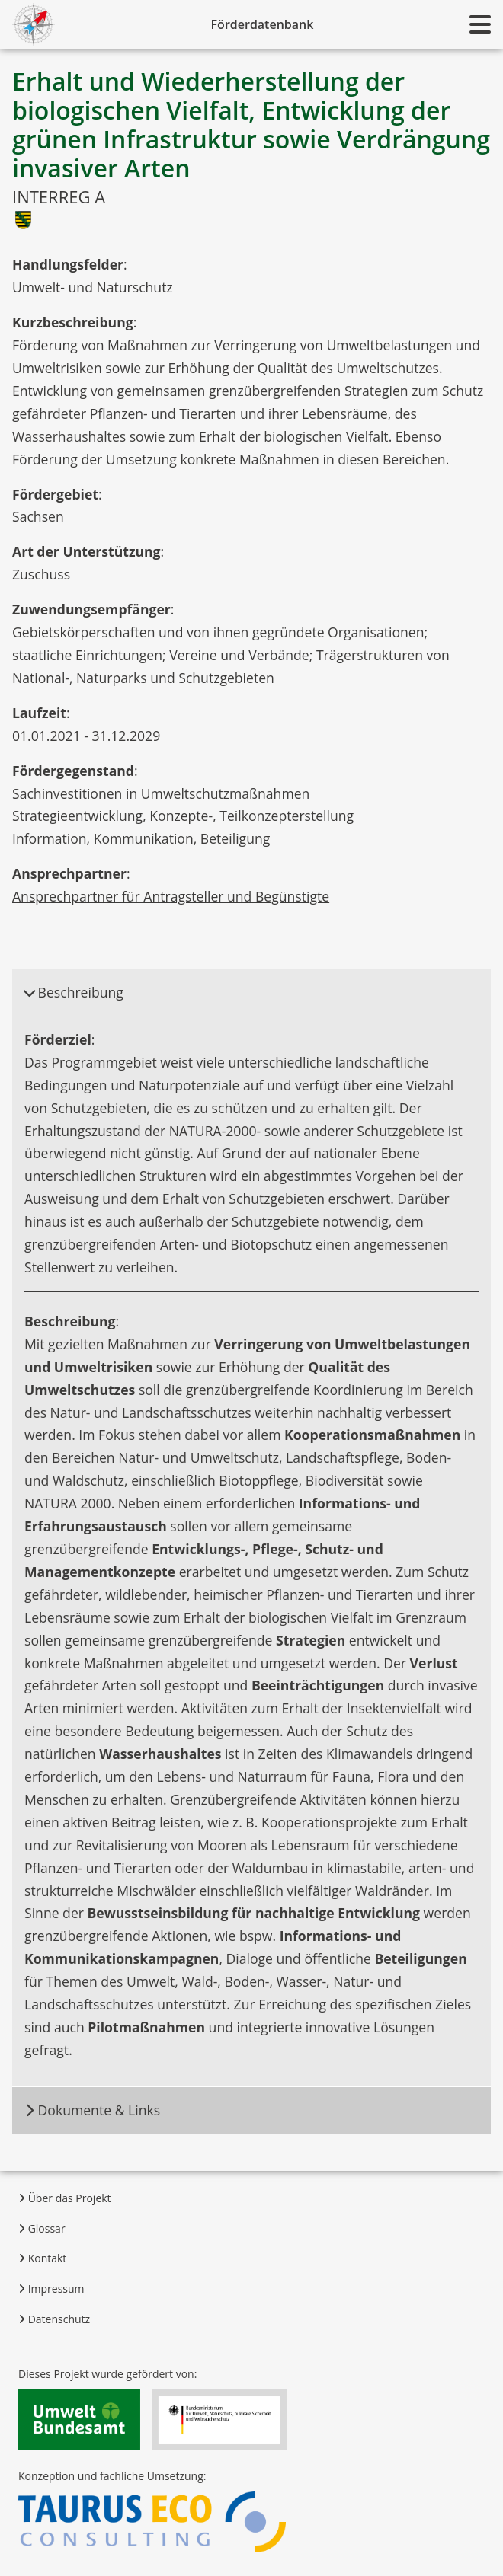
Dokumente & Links (92, 2110)
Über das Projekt (64, 2198)
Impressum (51, 2288)
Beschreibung (73, 992)
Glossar (42, 2228)
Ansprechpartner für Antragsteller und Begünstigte (170, 896)
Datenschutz (54, 2319)
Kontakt (42, 2258)
